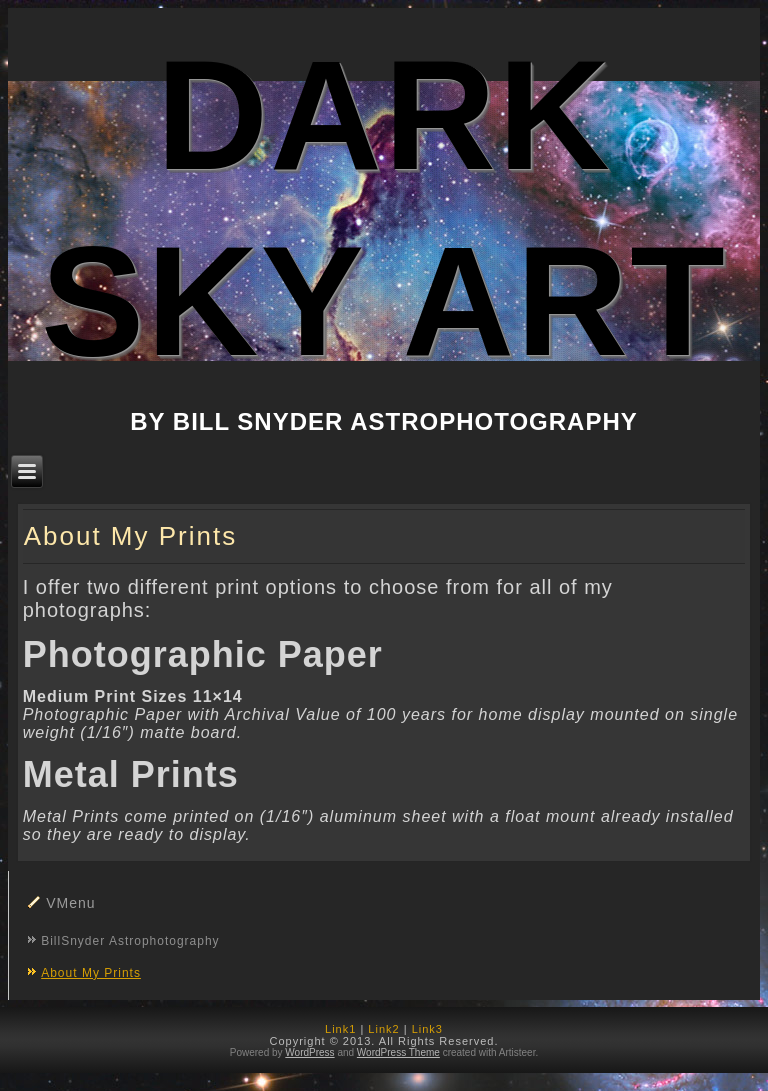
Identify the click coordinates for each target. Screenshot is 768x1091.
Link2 (383, 1029)
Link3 (427, 1029)
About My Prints (91, 973)
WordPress (309, 1052)
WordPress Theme (398, 1052)
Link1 (340, 1029)
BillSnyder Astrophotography (130, 941)
